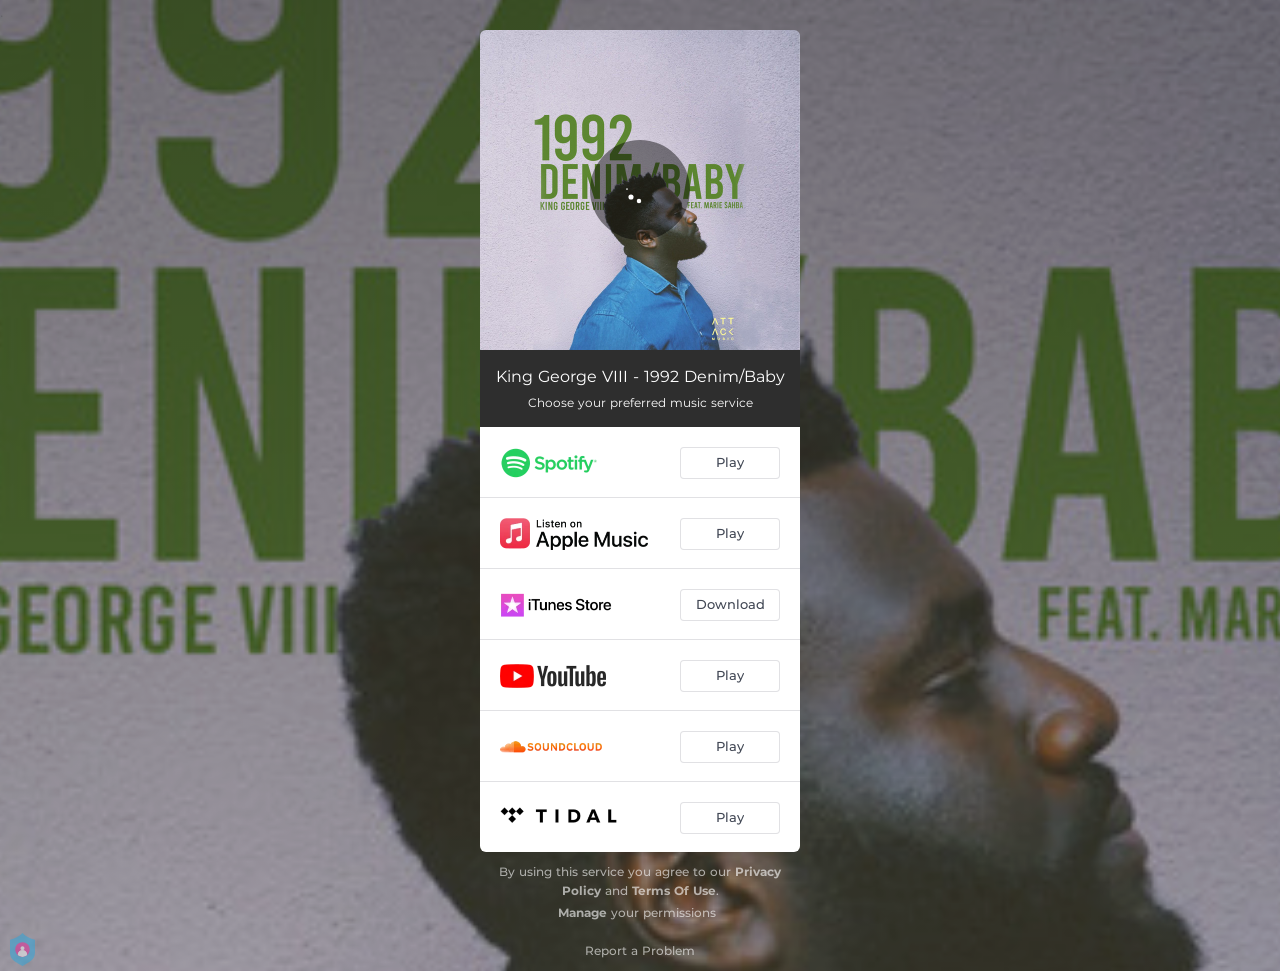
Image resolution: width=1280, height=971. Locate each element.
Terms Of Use (674, 890)
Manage (582, 912)
